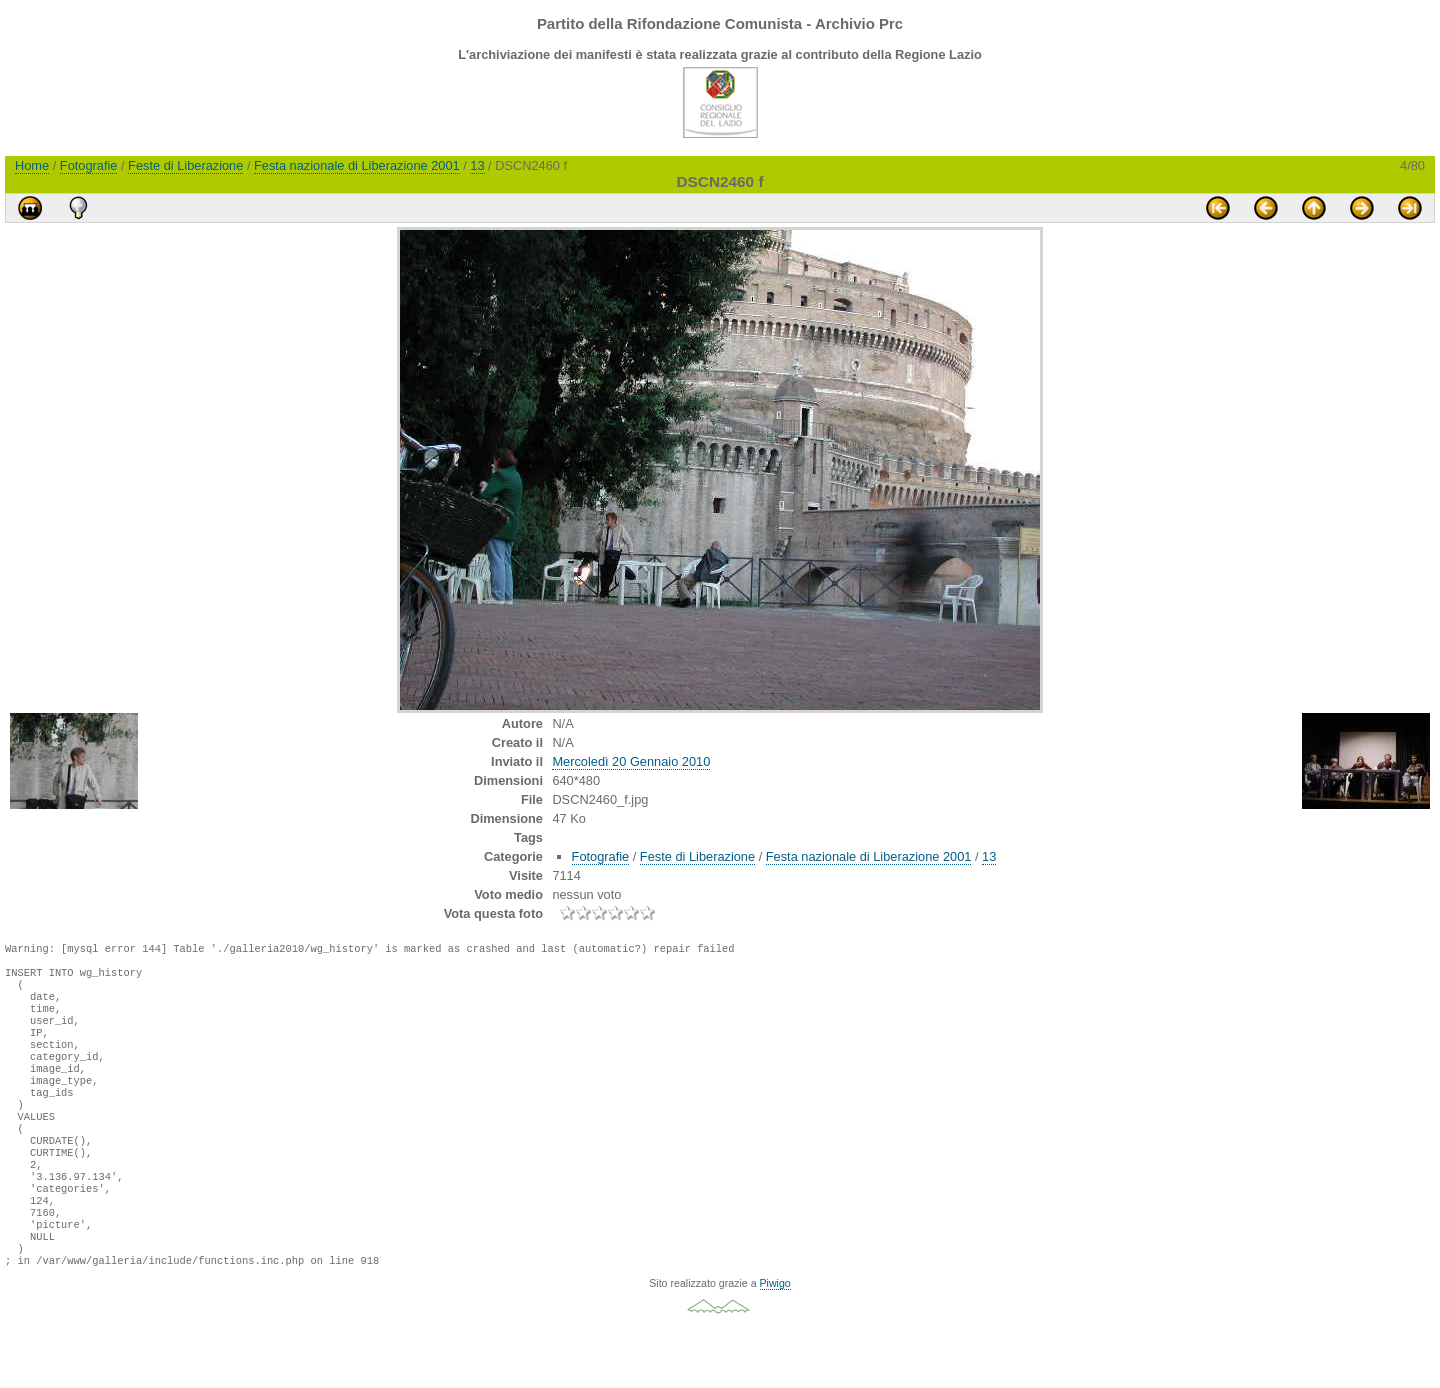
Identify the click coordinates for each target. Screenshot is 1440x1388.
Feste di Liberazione (185, 165)
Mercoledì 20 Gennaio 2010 (631, 761)
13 (477, 165)
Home (32, 165)
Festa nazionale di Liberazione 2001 (357, 165)
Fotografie (89, 165)
